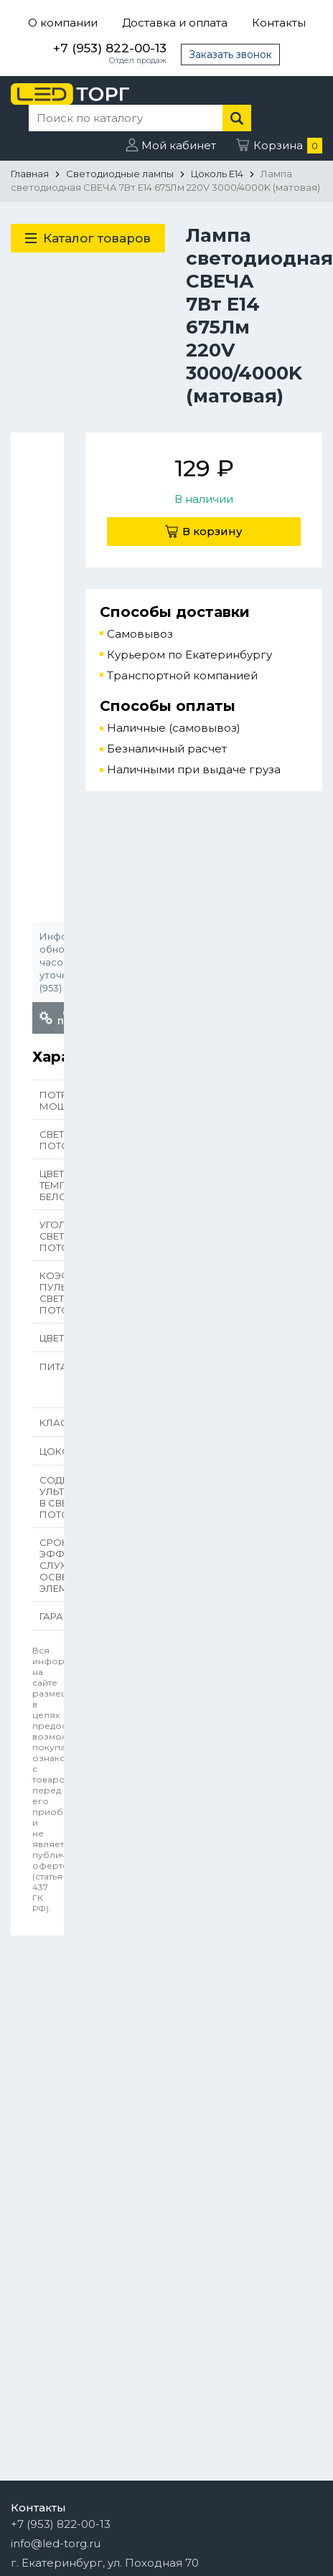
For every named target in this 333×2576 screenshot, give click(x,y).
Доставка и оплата (175, 22)
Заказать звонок (230, 54)
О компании (63, 22)
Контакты (279, 22)
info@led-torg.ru (55, 2543)
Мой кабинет (178, 145)
